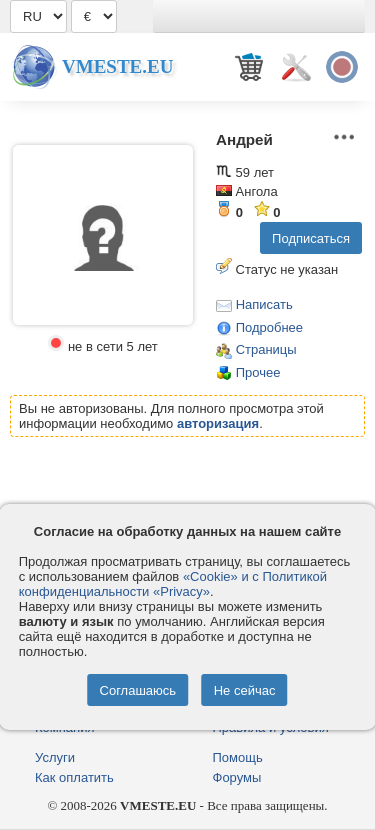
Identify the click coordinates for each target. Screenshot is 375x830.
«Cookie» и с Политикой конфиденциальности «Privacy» (173, 584)
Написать (264, 304)
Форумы (237, 777)
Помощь (238, 757)
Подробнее (269, 327)
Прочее (258, 372)
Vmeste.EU (117, 66)
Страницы (266, 349)
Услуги (55, 757)
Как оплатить (74, 777)
